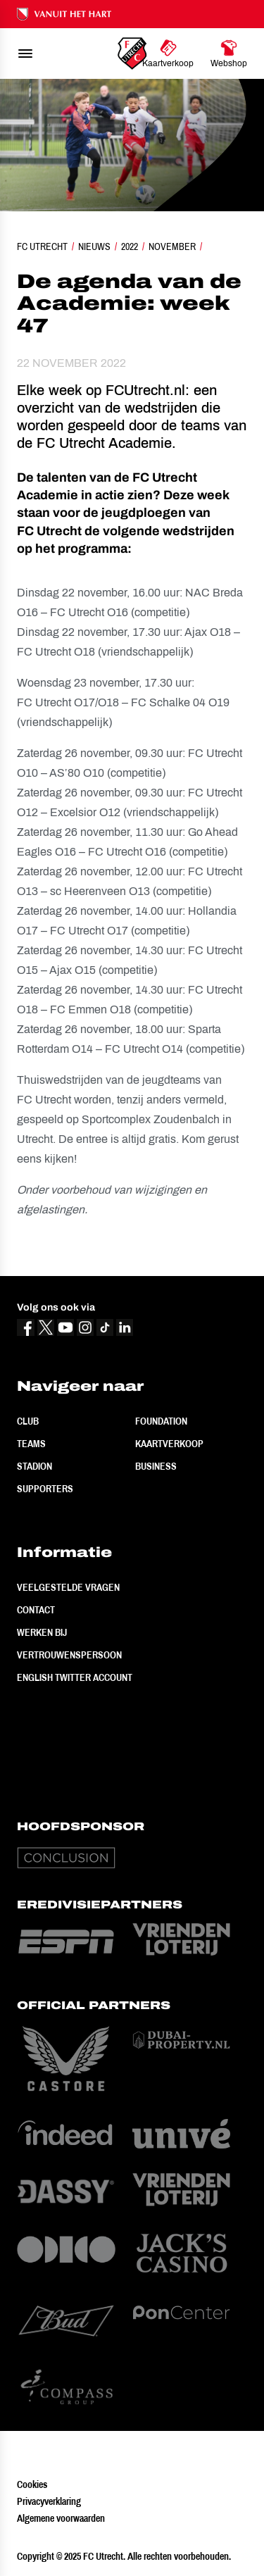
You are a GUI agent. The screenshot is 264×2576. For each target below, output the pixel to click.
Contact (36, 1609)
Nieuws (94, 246)
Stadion (34, 1466)
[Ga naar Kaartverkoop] (168, 53)
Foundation (161, 1421)
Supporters (45, 1488)
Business (156, 1466)
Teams (31, 1443)
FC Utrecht (42, 246)
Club (28, 1421)
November (172, 246)
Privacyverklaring (49, 2501)
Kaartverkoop (169, 1443)
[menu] (25, 53)
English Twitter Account (74, 1677)
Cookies (32, 2484)
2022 (129, 246)
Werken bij (42, 1632)
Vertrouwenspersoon (69, 1655)
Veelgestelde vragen (68, 1587)
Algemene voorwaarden (61, 2518)
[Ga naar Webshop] (228, 53)
